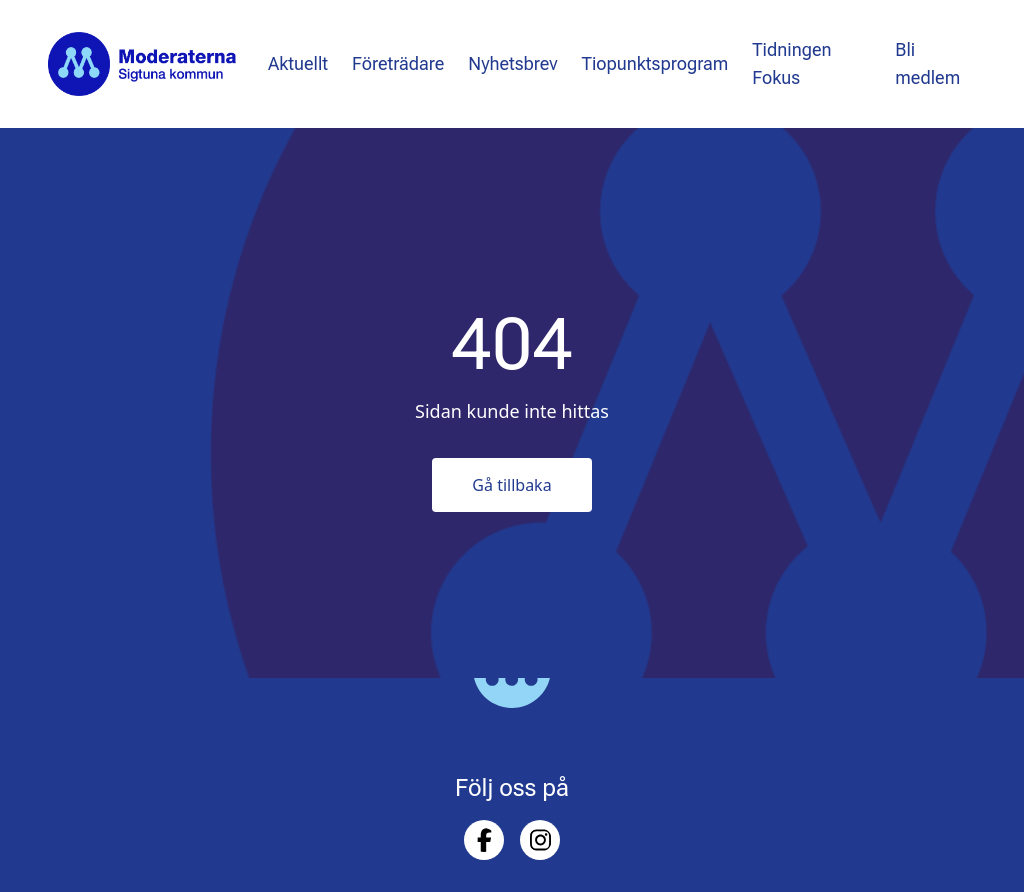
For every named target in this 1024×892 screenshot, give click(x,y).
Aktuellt (298, 63)
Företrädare (398, 63)
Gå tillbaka (511, 485)
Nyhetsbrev (512, 63)
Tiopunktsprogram (655, 63)
